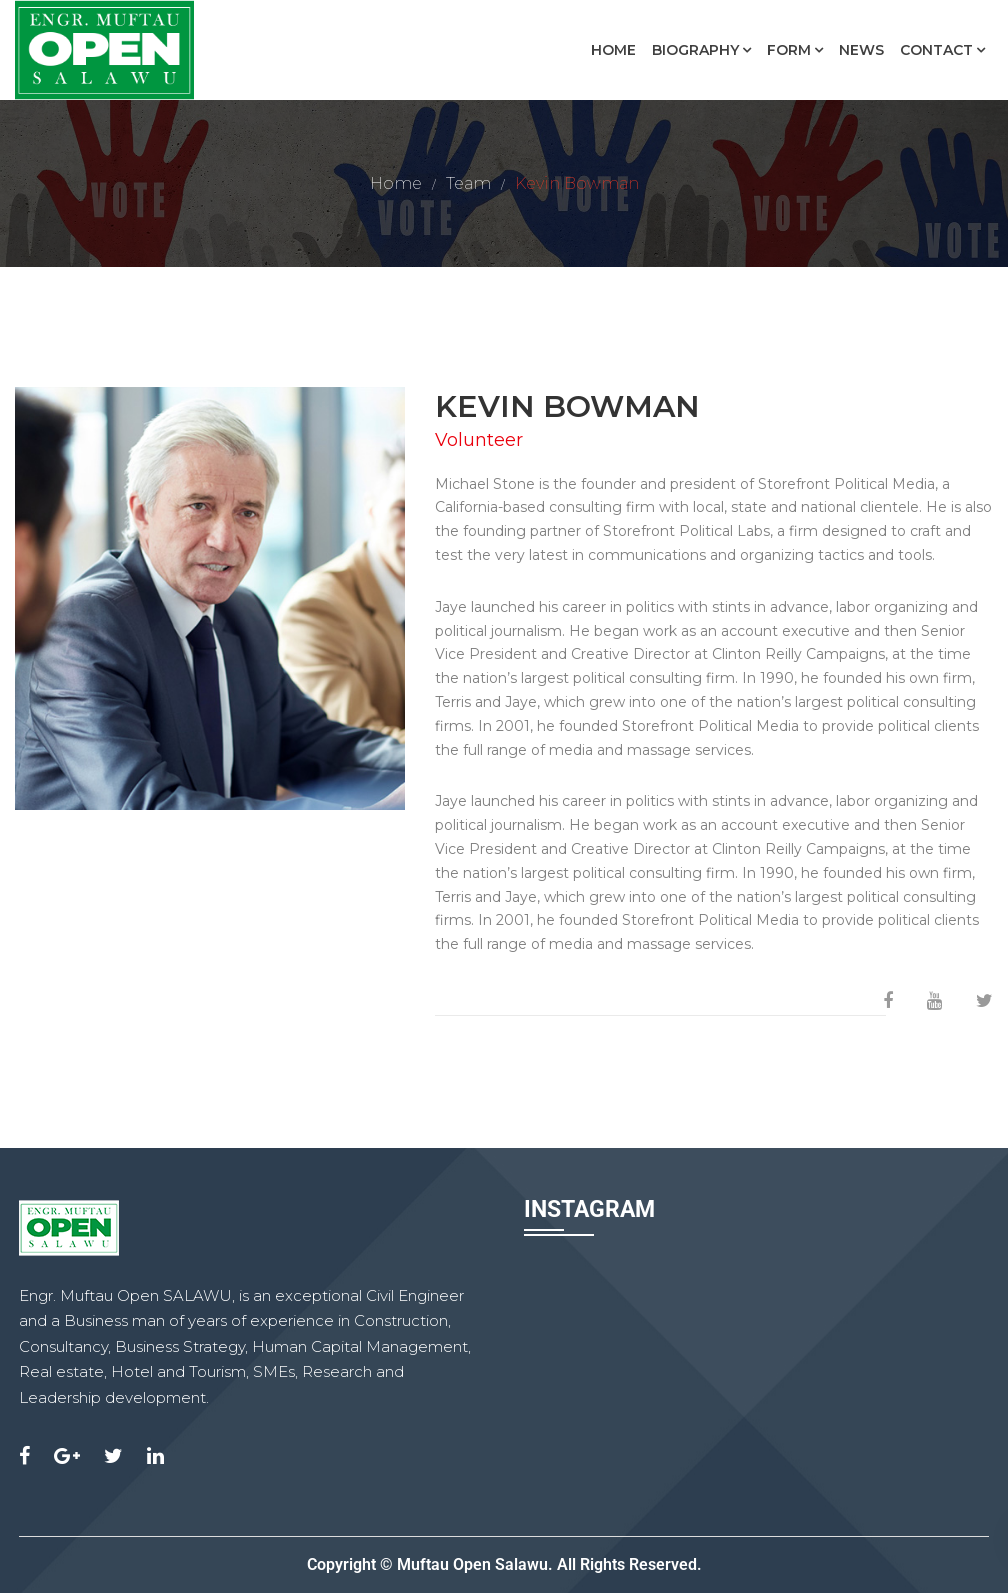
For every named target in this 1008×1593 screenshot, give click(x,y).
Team (468, 183)
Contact (936, 50)
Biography (695, 50)
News (861, 50)
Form (789, 50)
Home (613, 50)
